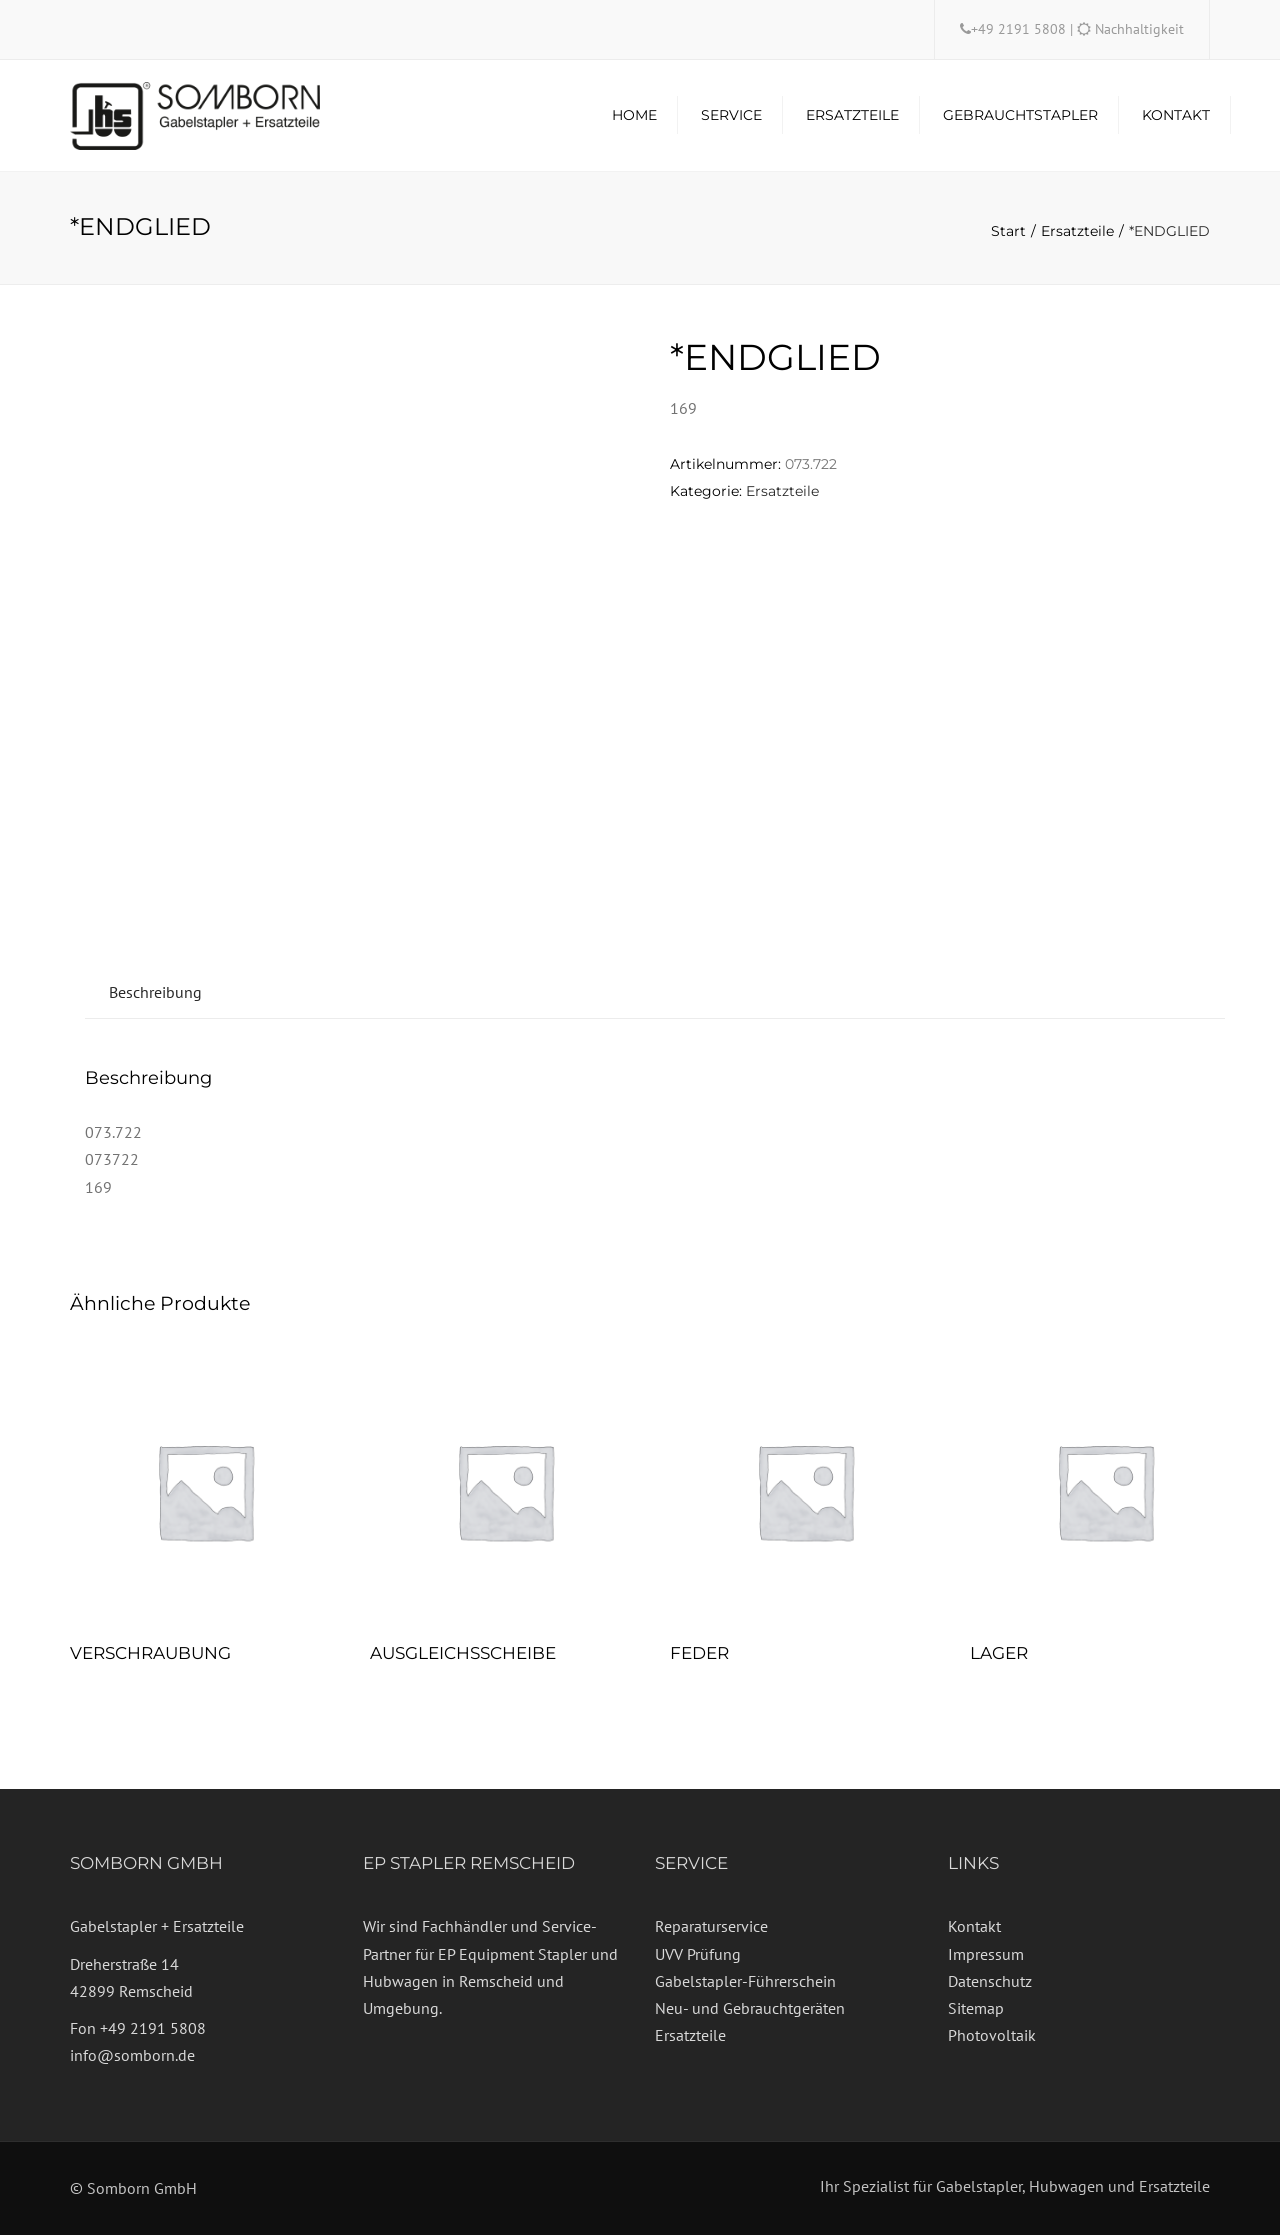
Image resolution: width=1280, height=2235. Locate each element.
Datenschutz (990, 1981)
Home (634, 115)
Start (1008, 231)
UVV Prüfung (698, 1954)
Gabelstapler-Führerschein (745, 1981)
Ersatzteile (852, 115)
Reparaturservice (711, 1926)
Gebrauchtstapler (1020, 115)
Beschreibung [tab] (155, 992)
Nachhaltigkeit (1139, 29)
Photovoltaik (992, 2035)
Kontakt (1176, 115)
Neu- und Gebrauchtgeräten (750, 2008)
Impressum (986, 1954)
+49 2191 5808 (1020, 29)
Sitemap (976, 2008)
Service (731, 115)
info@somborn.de (132, 2055)
